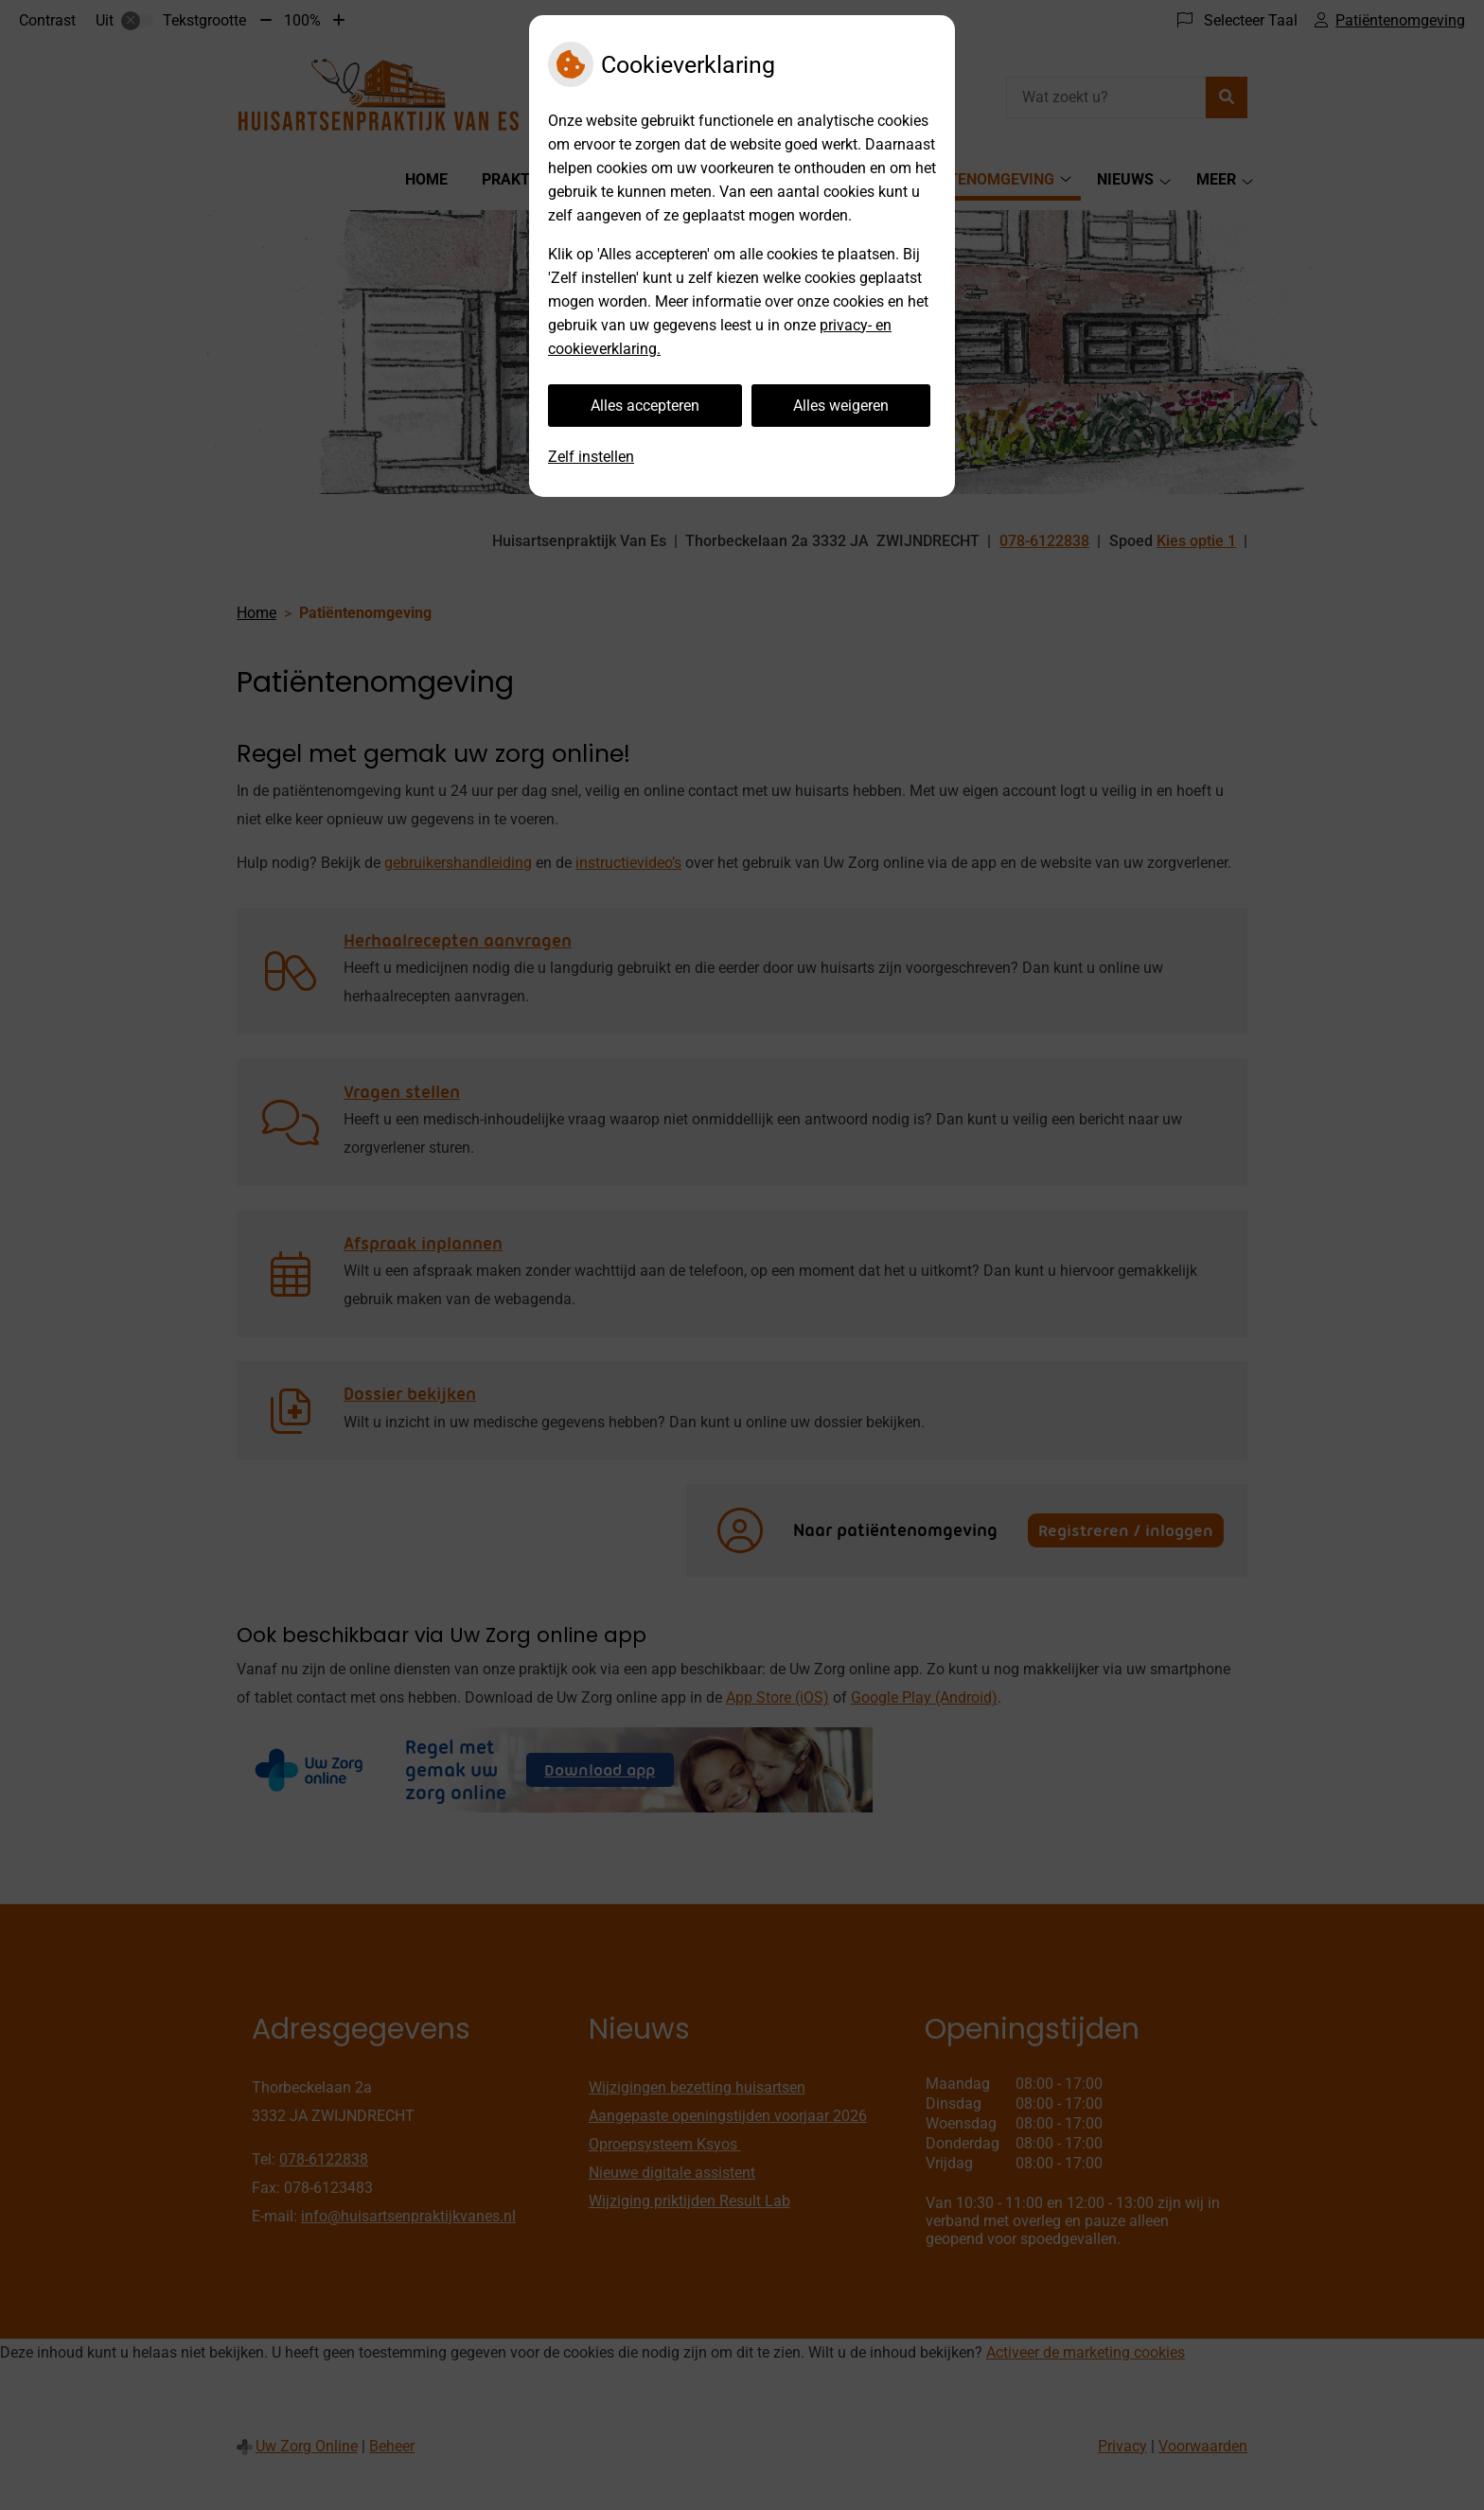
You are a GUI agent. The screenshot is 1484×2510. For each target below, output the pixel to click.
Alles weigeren (841, 406)
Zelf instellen (591, 457)
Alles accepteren (645, 406)
